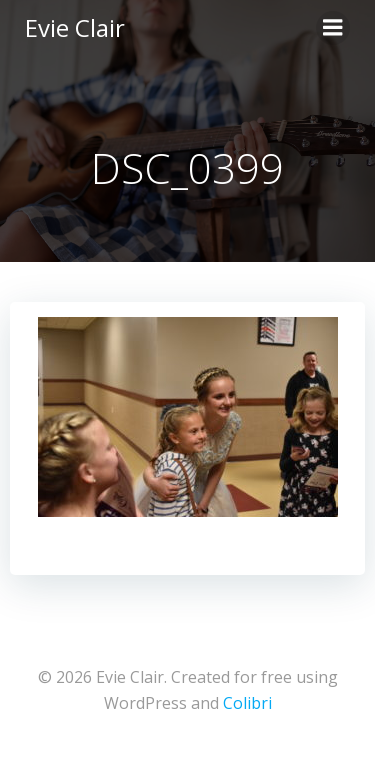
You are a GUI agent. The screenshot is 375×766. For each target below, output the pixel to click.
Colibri (247, 703)
